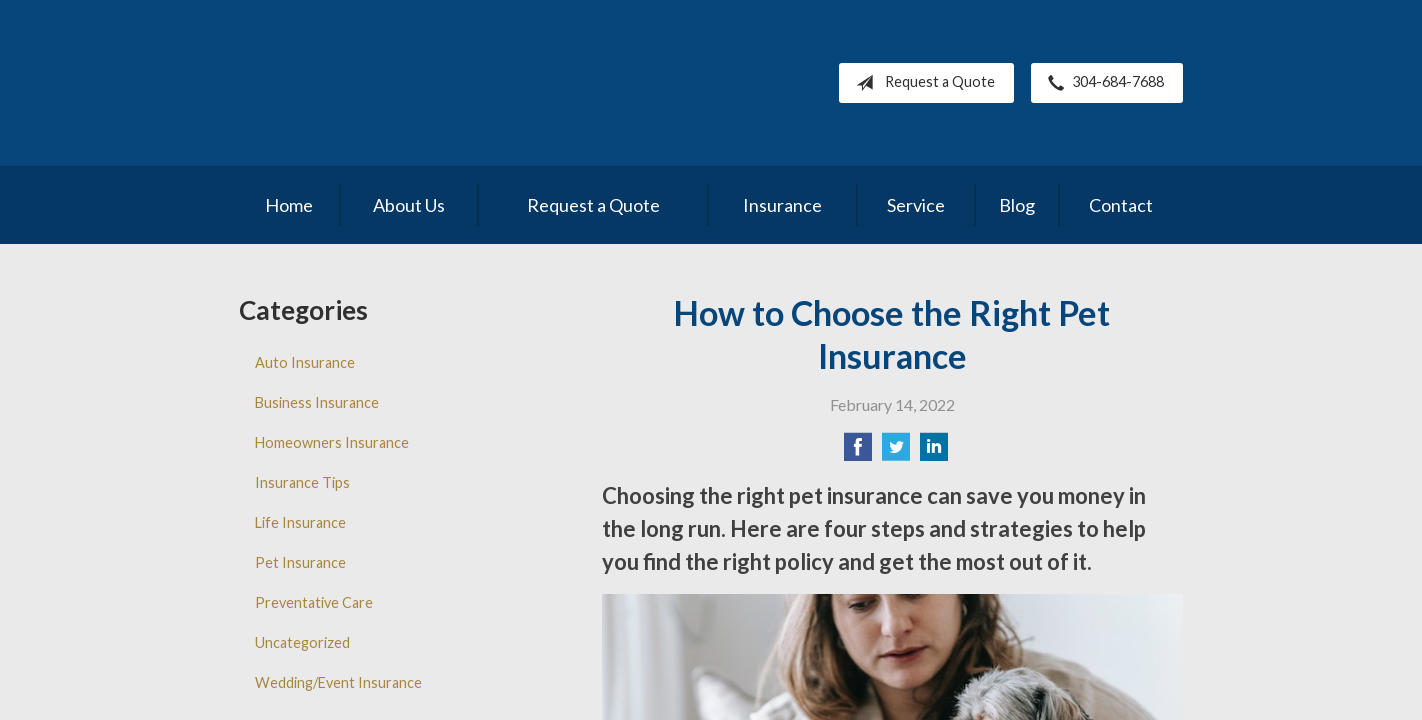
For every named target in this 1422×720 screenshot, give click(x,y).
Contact (1121, 205)
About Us (409, 205)
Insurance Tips (302, 482)
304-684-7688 (1102, 83)
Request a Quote (921, 83)
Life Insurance (300, 522)
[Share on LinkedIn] (934, 452)
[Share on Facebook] (858, 452)
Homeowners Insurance (332, 442)
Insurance (782, 205)
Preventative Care (314, 602)
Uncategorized (302, 642)
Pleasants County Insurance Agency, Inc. (411, 83)
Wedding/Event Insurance (338, 682)
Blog (1017, 205)
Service (916, 205)
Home (289, 205)
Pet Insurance (300, 562)
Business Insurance (317, 402)
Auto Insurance (305, 362)
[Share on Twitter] (896, 452)
